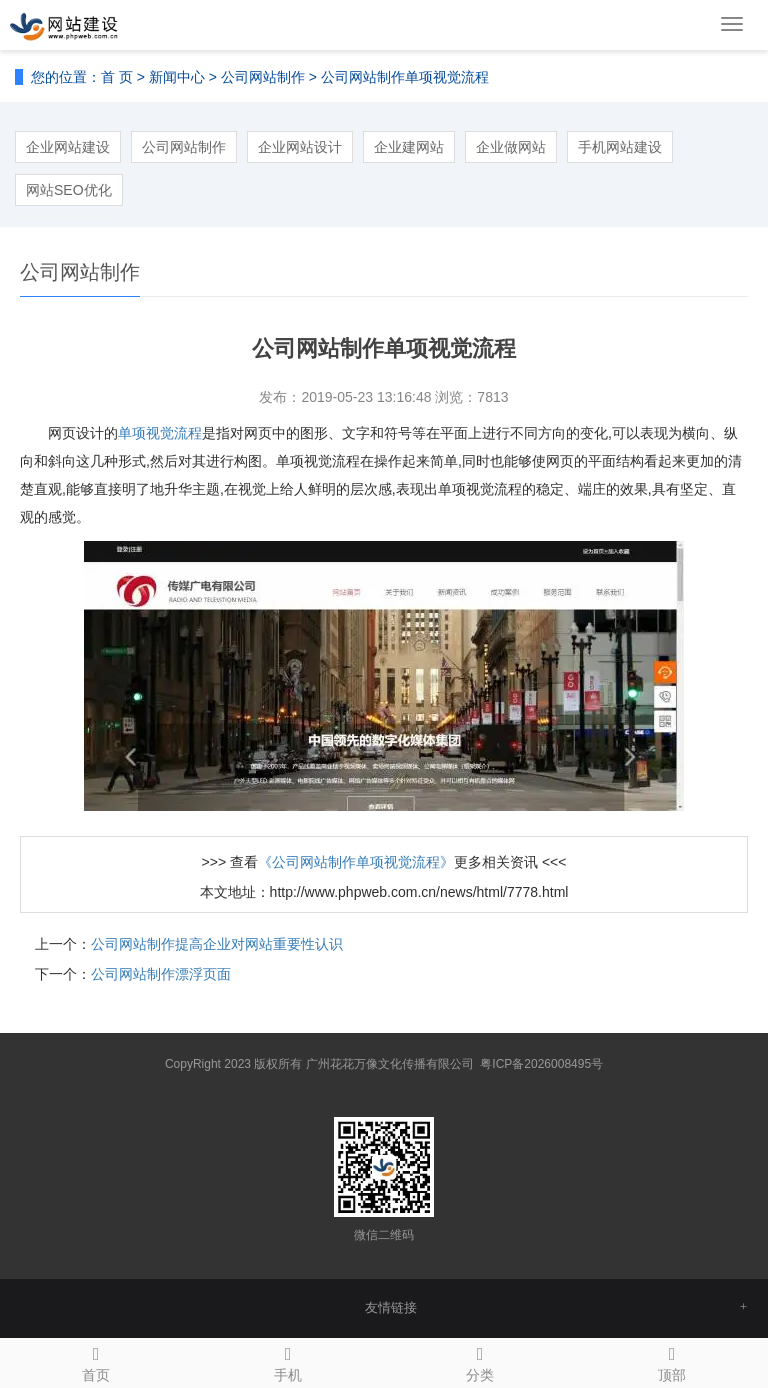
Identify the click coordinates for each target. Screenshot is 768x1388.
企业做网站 (511, 147)
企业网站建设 (68, 147)
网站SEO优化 (69, 190)
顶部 (672, 1361)
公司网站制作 (263, 77)
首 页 (117, 77)
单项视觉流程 (160, 433)
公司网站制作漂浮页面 (161, 974)
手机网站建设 (620, 147)
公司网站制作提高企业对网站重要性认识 (217, 944)
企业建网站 (409, 147)
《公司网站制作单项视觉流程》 (356, 862)
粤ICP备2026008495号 (541, 1064)
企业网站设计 (300, 147)
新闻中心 (177, 77)
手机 (288, 1361)
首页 (96, 1361)
